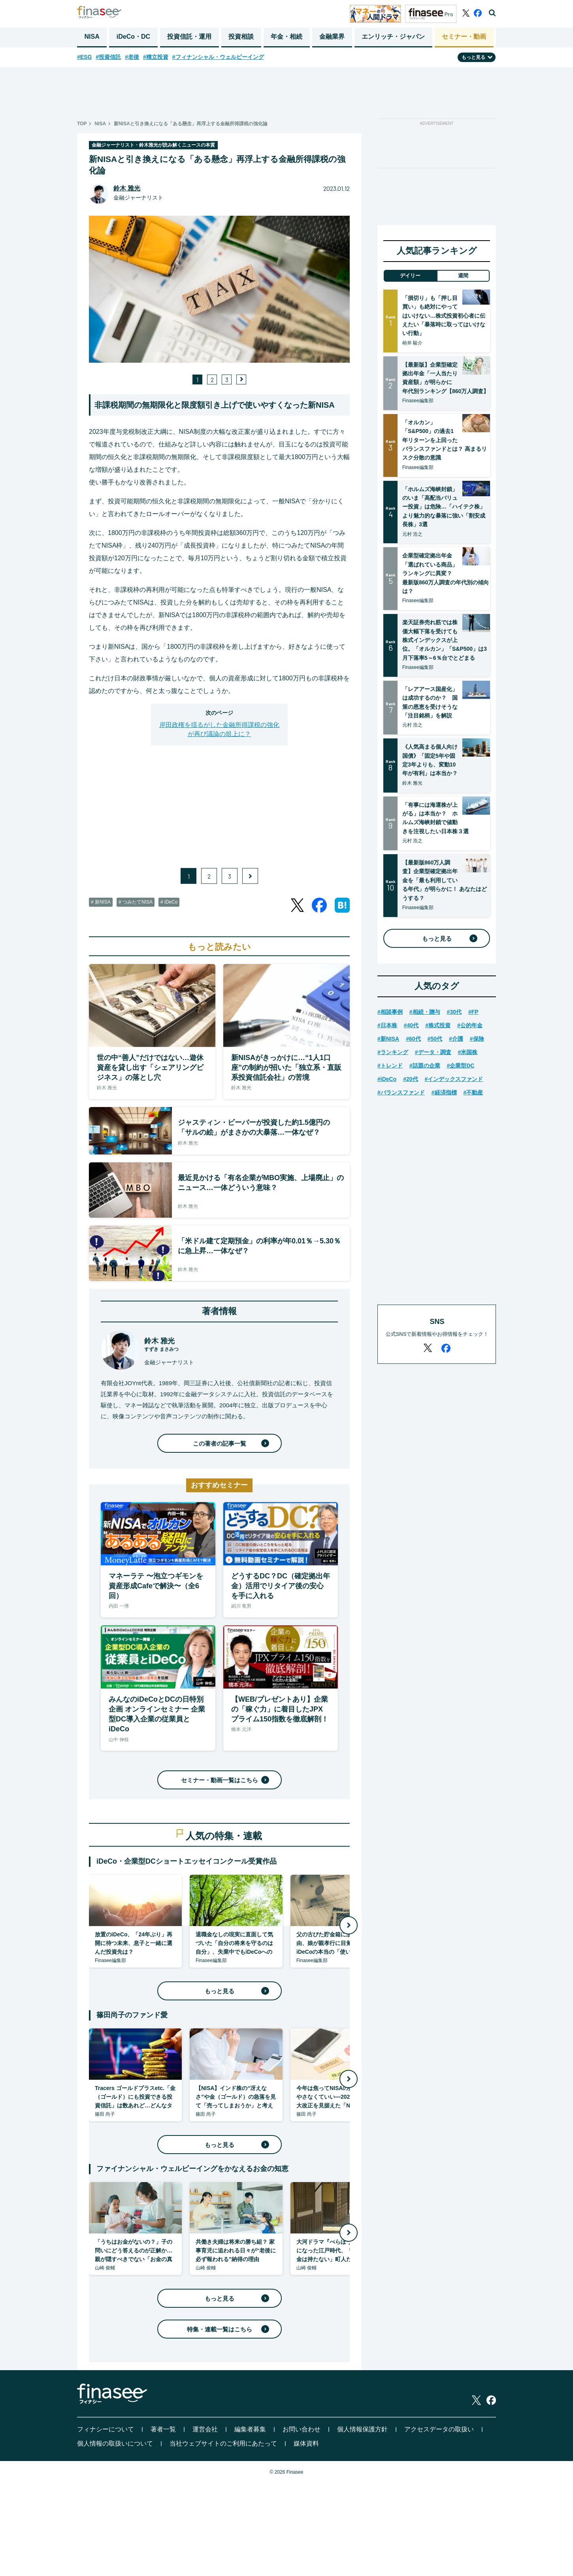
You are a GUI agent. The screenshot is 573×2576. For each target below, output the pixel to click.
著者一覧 (163, 2429)
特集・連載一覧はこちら (226, 2329)
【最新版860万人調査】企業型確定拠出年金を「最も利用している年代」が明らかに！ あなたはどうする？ (444, 880)
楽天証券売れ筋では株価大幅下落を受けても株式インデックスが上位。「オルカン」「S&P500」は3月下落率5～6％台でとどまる (444, 640)
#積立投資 (155, 57)
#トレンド (390, 1065)
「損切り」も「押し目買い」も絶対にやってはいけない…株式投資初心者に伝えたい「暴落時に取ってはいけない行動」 (443, 316)
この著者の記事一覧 (229, 1443)
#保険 (477, 1038)
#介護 (456, 1038)
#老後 (132, 57)
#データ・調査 (433, 1052)
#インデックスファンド (454, 1079)
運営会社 (205, 2429)
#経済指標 (444, 1092)
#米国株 (468, 1052)
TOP (82, 123)
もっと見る (235, 1991)
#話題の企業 (424, 1065)
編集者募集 (250, 2429)
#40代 (411, 1025)
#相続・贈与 (424, 1012)
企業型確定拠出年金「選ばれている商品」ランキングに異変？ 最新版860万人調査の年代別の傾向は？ (445, 573)
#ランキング (392, 1052)
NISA (92, 36)
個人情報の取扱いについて (115, 2443)
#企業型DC (461, 1065)
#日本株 (387, 1025)
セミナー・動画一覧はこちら (223, 1780)
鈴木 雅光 (126, 188)
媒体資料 (306, 2443)
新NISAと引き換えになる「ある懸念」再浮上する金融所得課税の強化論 (191, 123)
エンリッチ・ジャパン (393, 36)
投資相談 (241, 36)
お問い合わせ (301, 2429)
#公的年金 (470, 1025)
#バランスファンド (401, 1092)
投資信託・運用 (189, 36)
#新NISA (388, 1038)
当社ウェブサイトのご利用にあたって (223, 2443)
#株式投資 (437, 1025)
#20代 (410, 1079)
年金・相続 (286, 36)
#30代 (454, 1012)
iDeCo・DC (133, 36)
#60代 (413, 1038)
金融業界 (332, 36)
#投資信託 (108, 57)
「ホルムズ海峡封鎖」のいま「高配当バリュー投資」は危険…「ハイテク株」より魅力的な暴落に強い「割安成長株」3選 (443, 507)
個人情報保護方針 (362, 2429)
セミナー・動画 (464, 36)
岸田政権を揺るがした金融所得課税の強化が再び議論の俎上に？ (219, 729)
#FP (473, 1012)
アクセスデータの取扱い (439, 2429)
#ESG (84, 57)
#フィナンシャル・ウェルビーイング (218, 57)
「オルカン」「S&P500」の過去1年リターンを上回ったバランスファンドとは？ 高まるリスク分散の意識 (444, 440)
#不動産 (473, 1092)
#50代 (435, 1038)
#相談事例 (390, 1012)
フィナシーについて (105, 2429)
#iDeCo (386, 1079)
